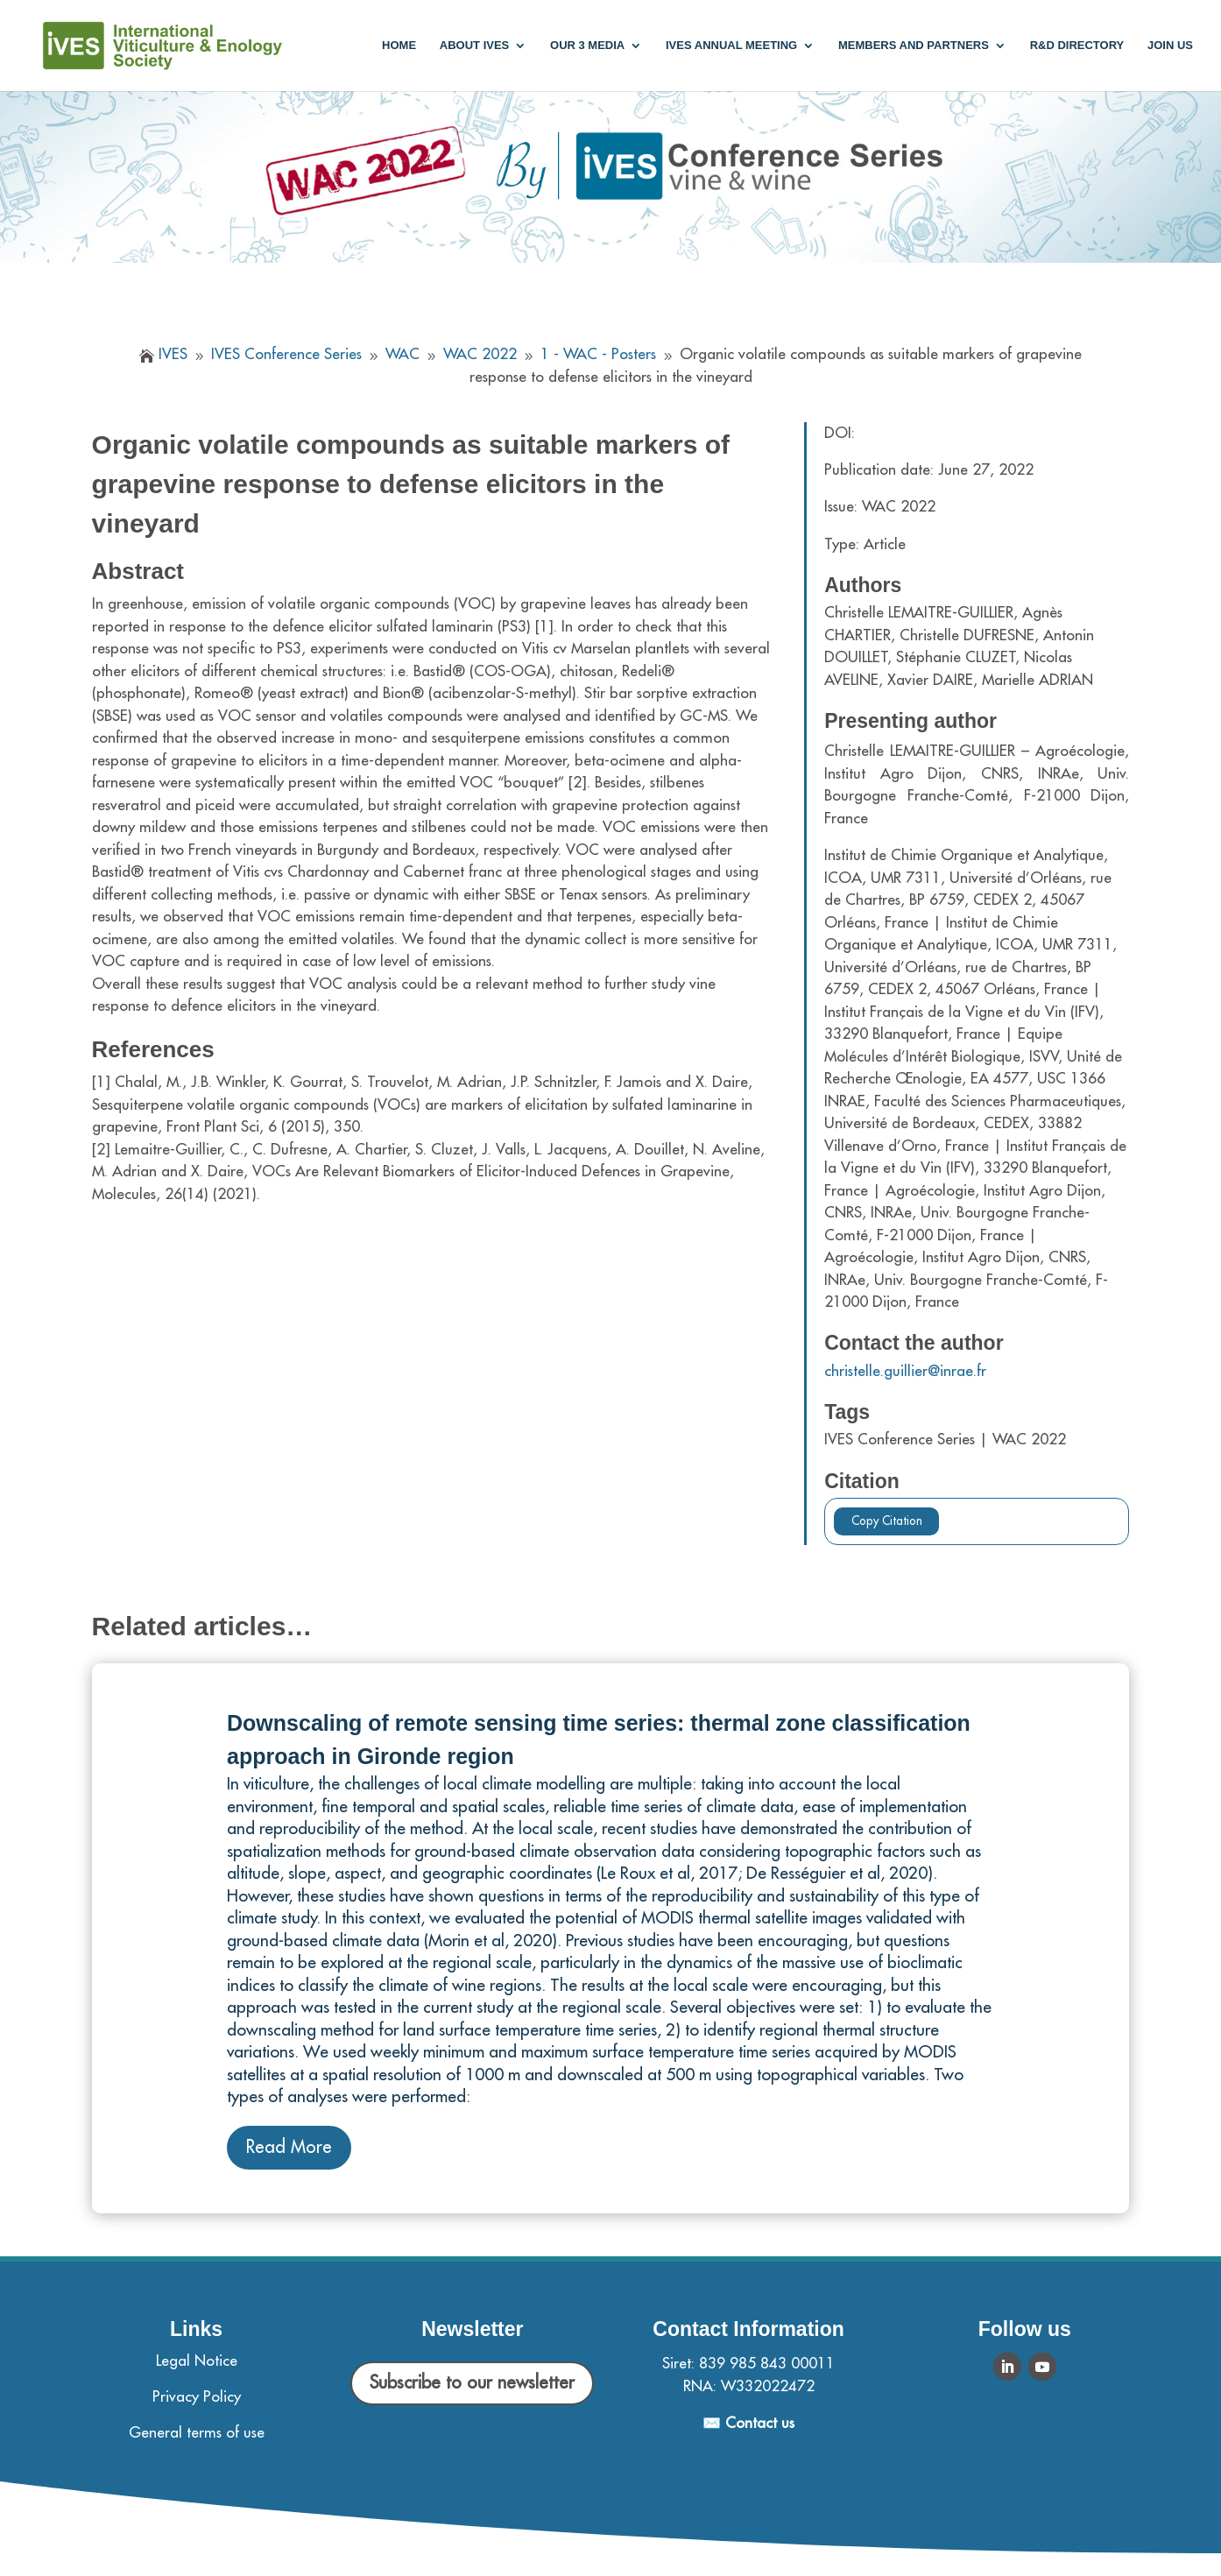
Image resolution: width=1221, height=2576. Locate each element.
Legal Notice (196, 2361)
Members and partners (913, 45)
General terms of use (197, 2432)
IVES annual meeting (731, 45)
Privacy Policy (196, 2396)
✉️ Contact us (748, 2423)
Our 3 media (587, 45)
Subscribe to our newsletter (472, 2383)
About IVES (474, 45)
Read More (289, 2147)
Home (399, 45)
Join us (1170, 45)
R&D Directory (1077, 45)
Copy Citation (886, 1521)
